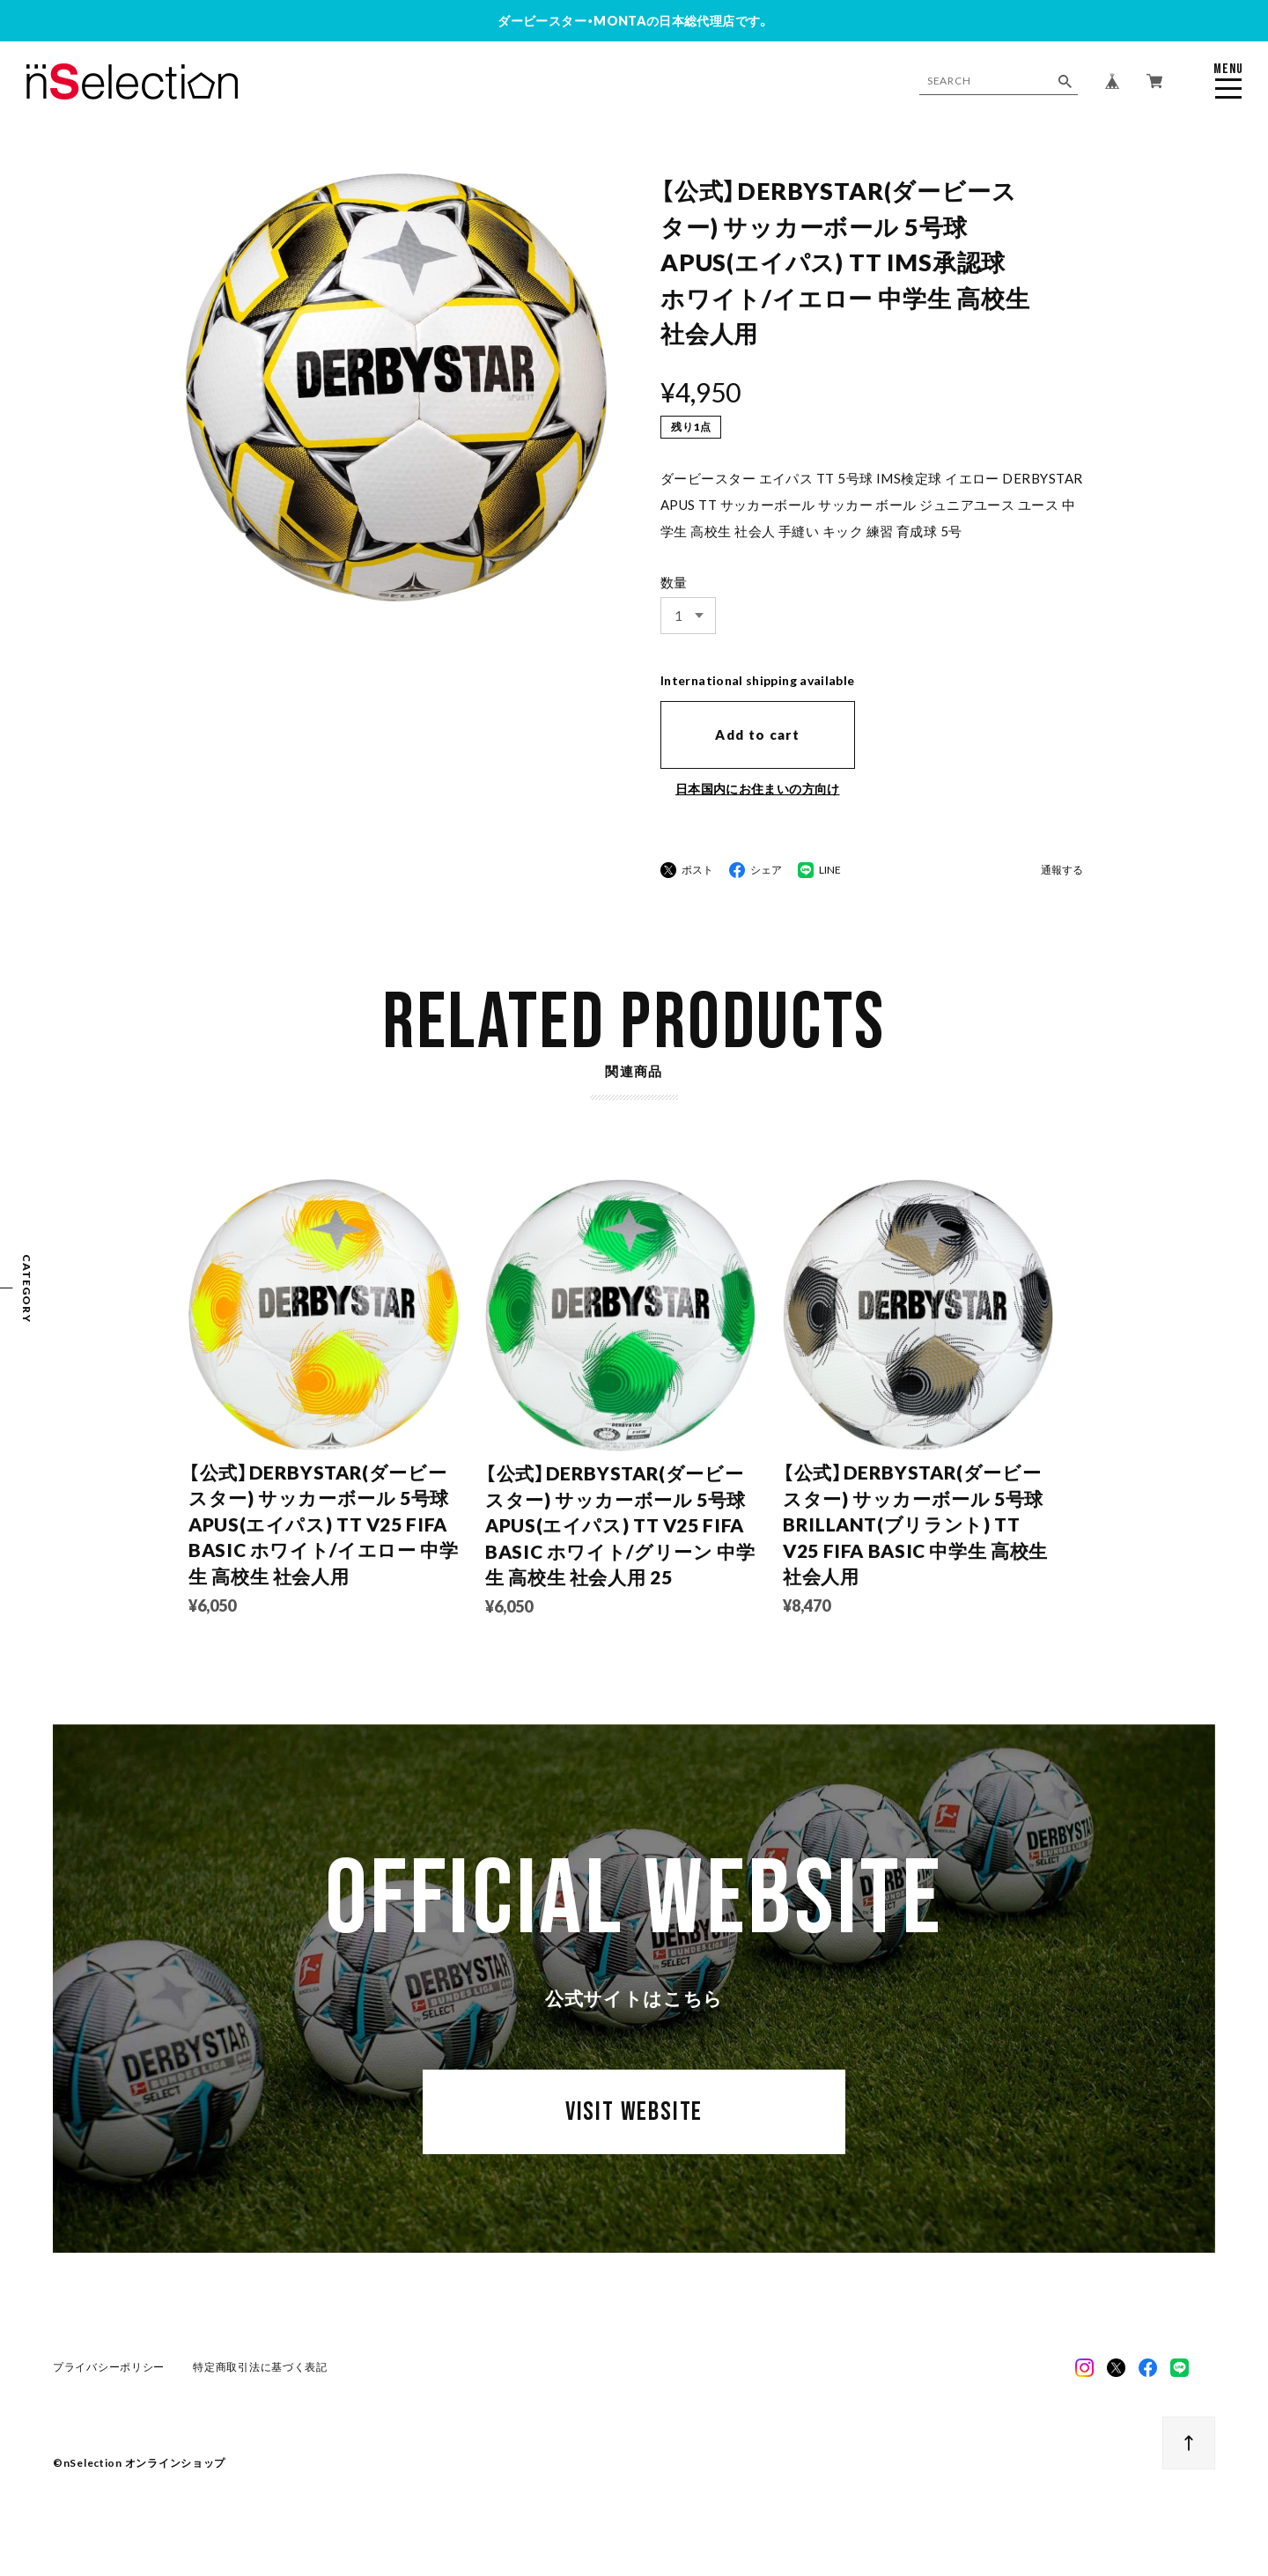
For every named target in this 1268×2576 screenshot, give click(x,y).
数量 (674, 582)
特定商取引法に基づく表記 (260, 2373)
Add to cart (757, 734)
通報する (1062, 870)
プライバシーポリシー (109, 2373)
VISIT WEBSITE (633, 2123)
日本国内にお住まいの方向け (757, 788)
